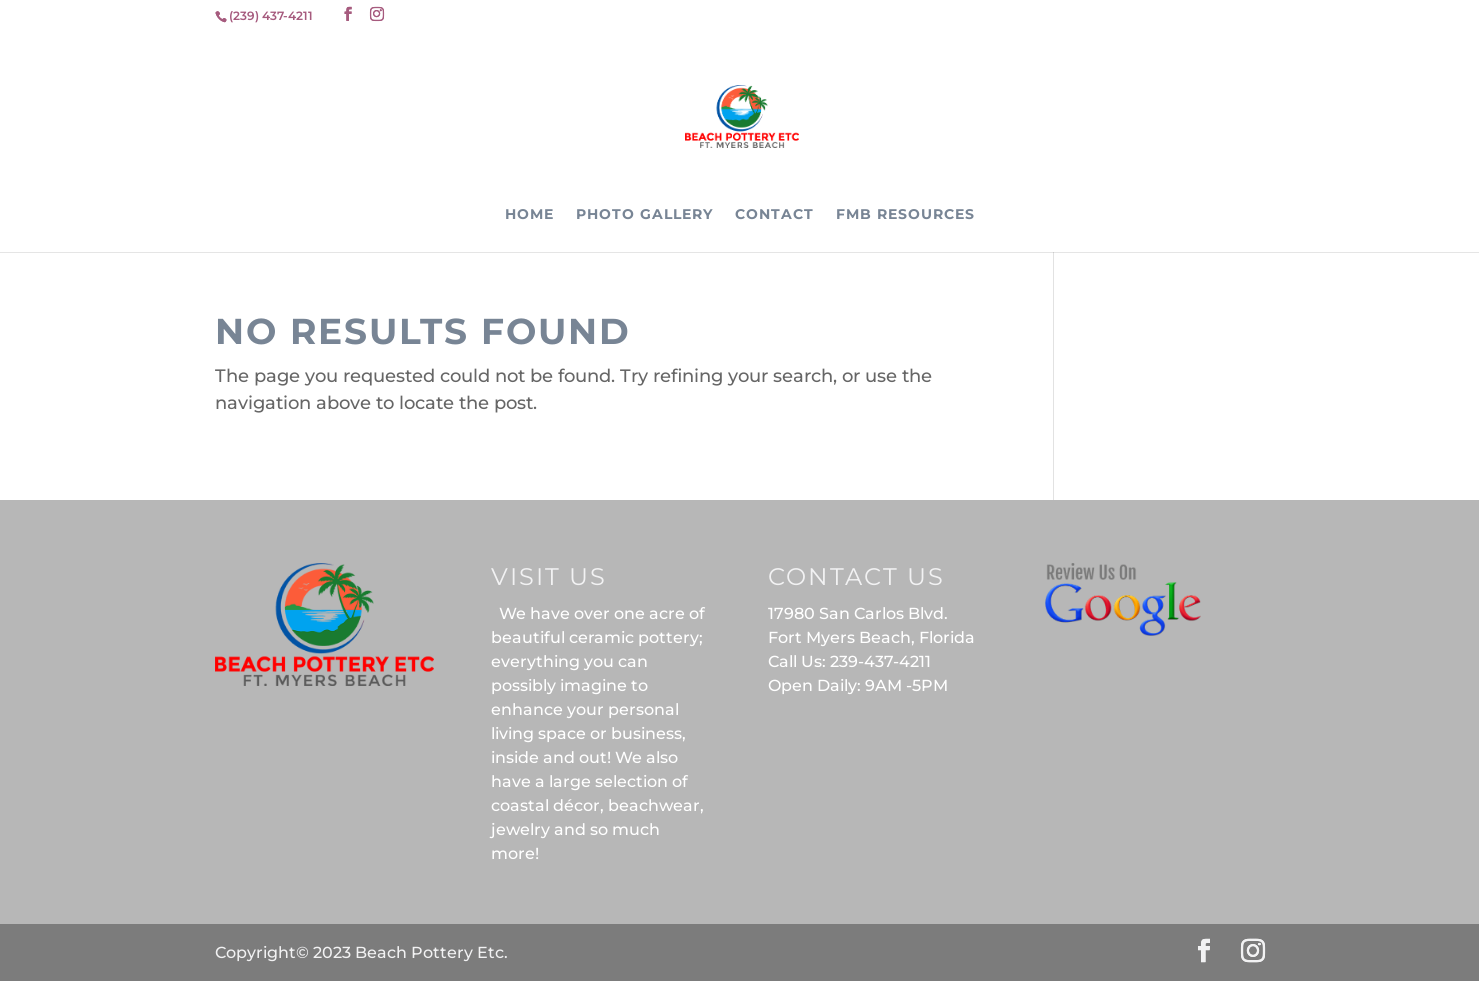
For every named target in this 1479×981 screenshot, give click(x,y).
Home (529, 215)
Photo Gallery (644, 215)
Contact (774, 215)
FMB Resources (905, 215)
